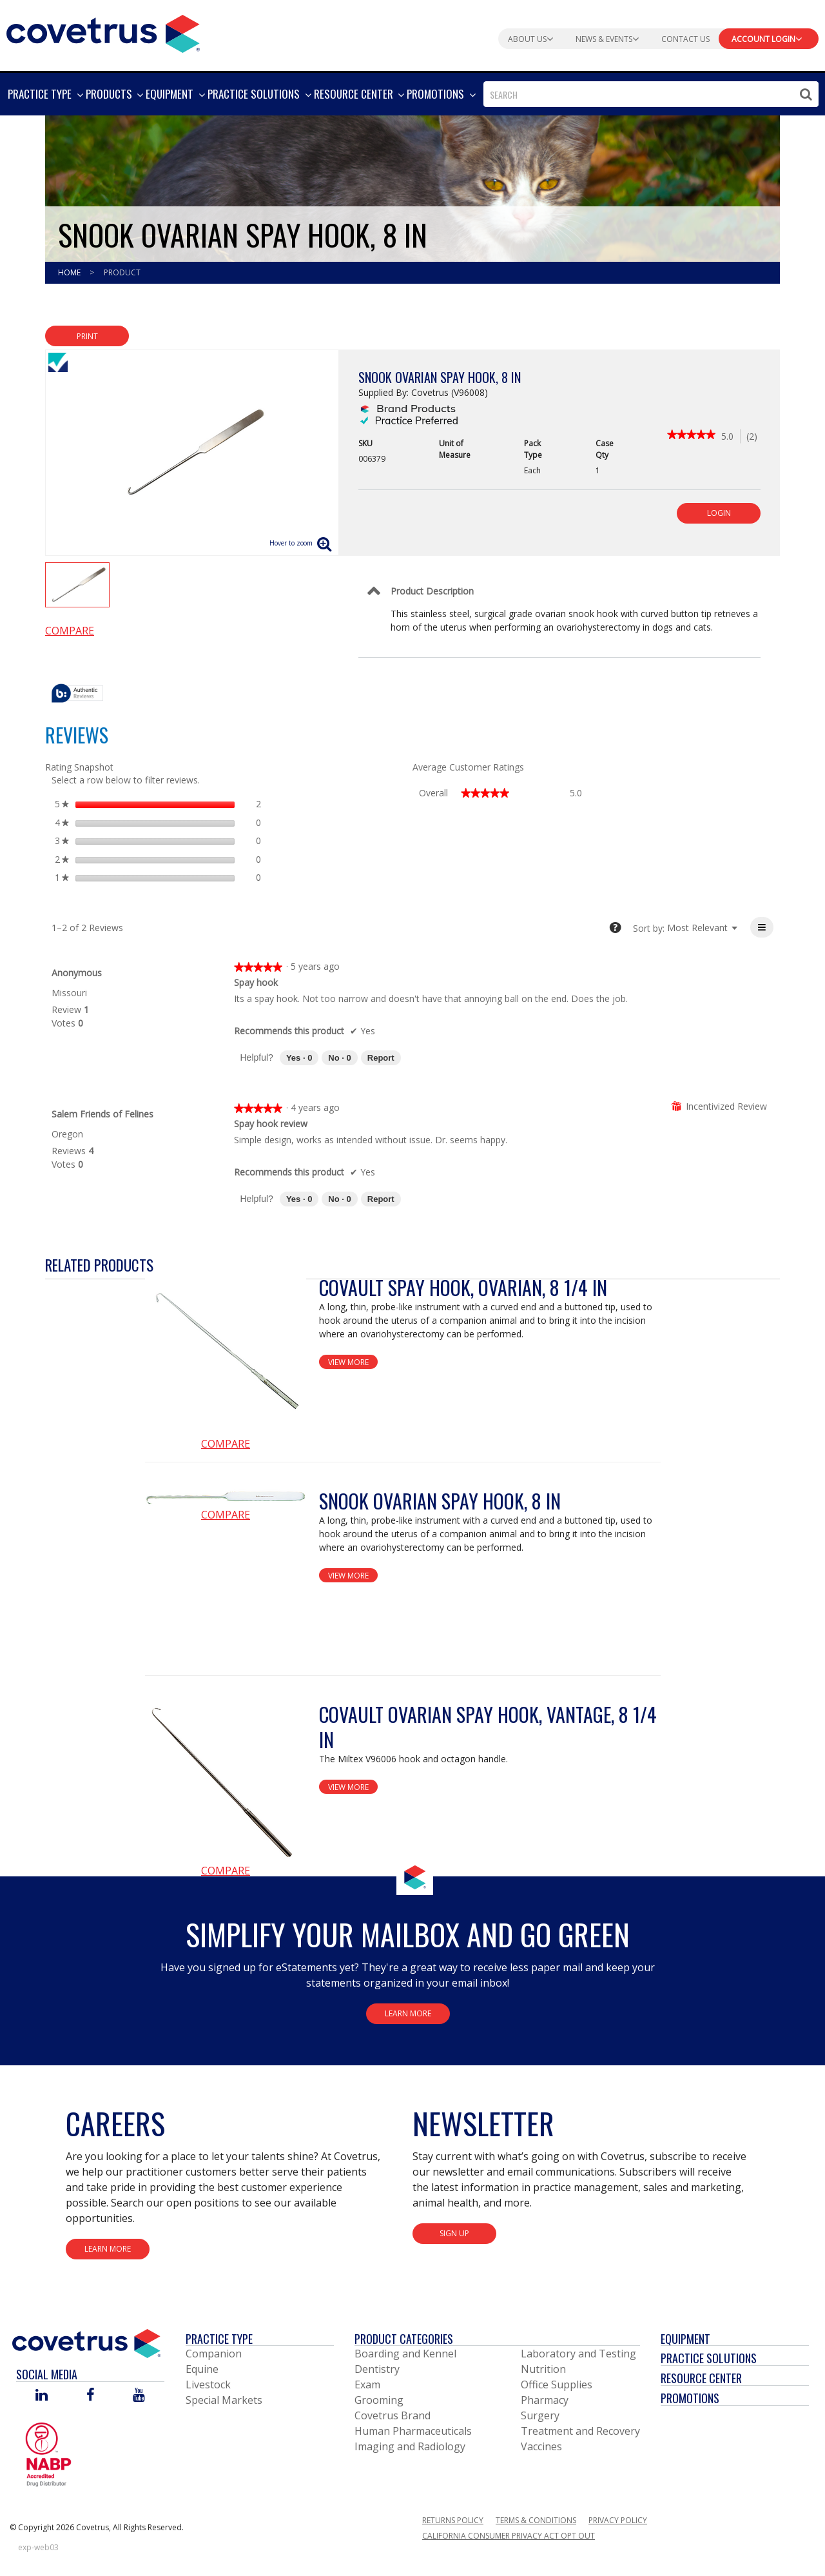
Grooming (378, 2400)
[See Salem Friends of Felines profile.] (102, 1114)
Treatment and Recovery (580, 2431)
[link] (691, 435)
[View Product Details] (225, 1355)
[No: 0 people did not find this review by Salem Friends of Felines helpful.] (339, 1199)
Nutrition (543, 2369)
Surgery (540, 2415)
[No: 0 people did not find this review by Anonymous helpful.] (339, 1058)
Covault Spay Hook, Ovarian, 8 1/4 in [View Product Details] (463, 1287)
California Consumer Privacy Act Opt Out (508, 2535)
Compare (69, 631)
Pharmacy (544, 2400)
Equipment (685, 2338)
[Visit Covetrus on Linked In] (41, 2395)
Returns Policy (452, 2520)
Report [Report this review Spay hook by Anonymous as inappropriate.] (380, 1058)
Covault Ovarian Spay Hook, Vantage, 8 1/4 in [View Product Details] (488, 1727)
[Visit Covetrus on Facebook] (90, 2395)
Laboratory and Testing (578, 2353)
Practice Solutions (709, 2358)
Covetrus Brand (392, 2415)
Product (122, 272)
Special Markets (224, 2400)
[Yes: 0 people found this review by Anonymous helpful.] (299, 1058)
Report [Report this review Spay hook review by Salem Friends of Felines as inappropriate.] (380, 1199)
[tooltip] (77, 694)
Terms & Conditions (536, 2520)
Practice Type (219, 2338)
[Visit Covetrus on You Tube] (139, 2395)
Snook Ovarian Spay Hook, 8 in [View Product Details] (440, 1500)
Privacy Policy (617, 2520)
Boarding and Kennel (405, 2353)
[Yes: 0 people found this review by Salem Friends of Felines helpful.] (299, 1199)
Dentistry (377, 2369)
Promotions (690, 2398)
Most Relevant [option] (697, 927)
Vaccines (541, 2446)
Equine (202, 2369)
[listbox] (697, 927)
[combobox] (651, 94)
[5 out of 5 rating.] (731, 436)
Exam (367, 2384)
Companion (214, 2353)
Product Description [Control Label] (432, 591)
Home (70, 272)
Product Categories (403, 2338)
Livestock (208, 2384)
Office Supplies (556, 2384)
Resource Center (701, 2378)
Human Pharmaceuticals (413, 2431)
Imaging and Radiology (409, 2446)
